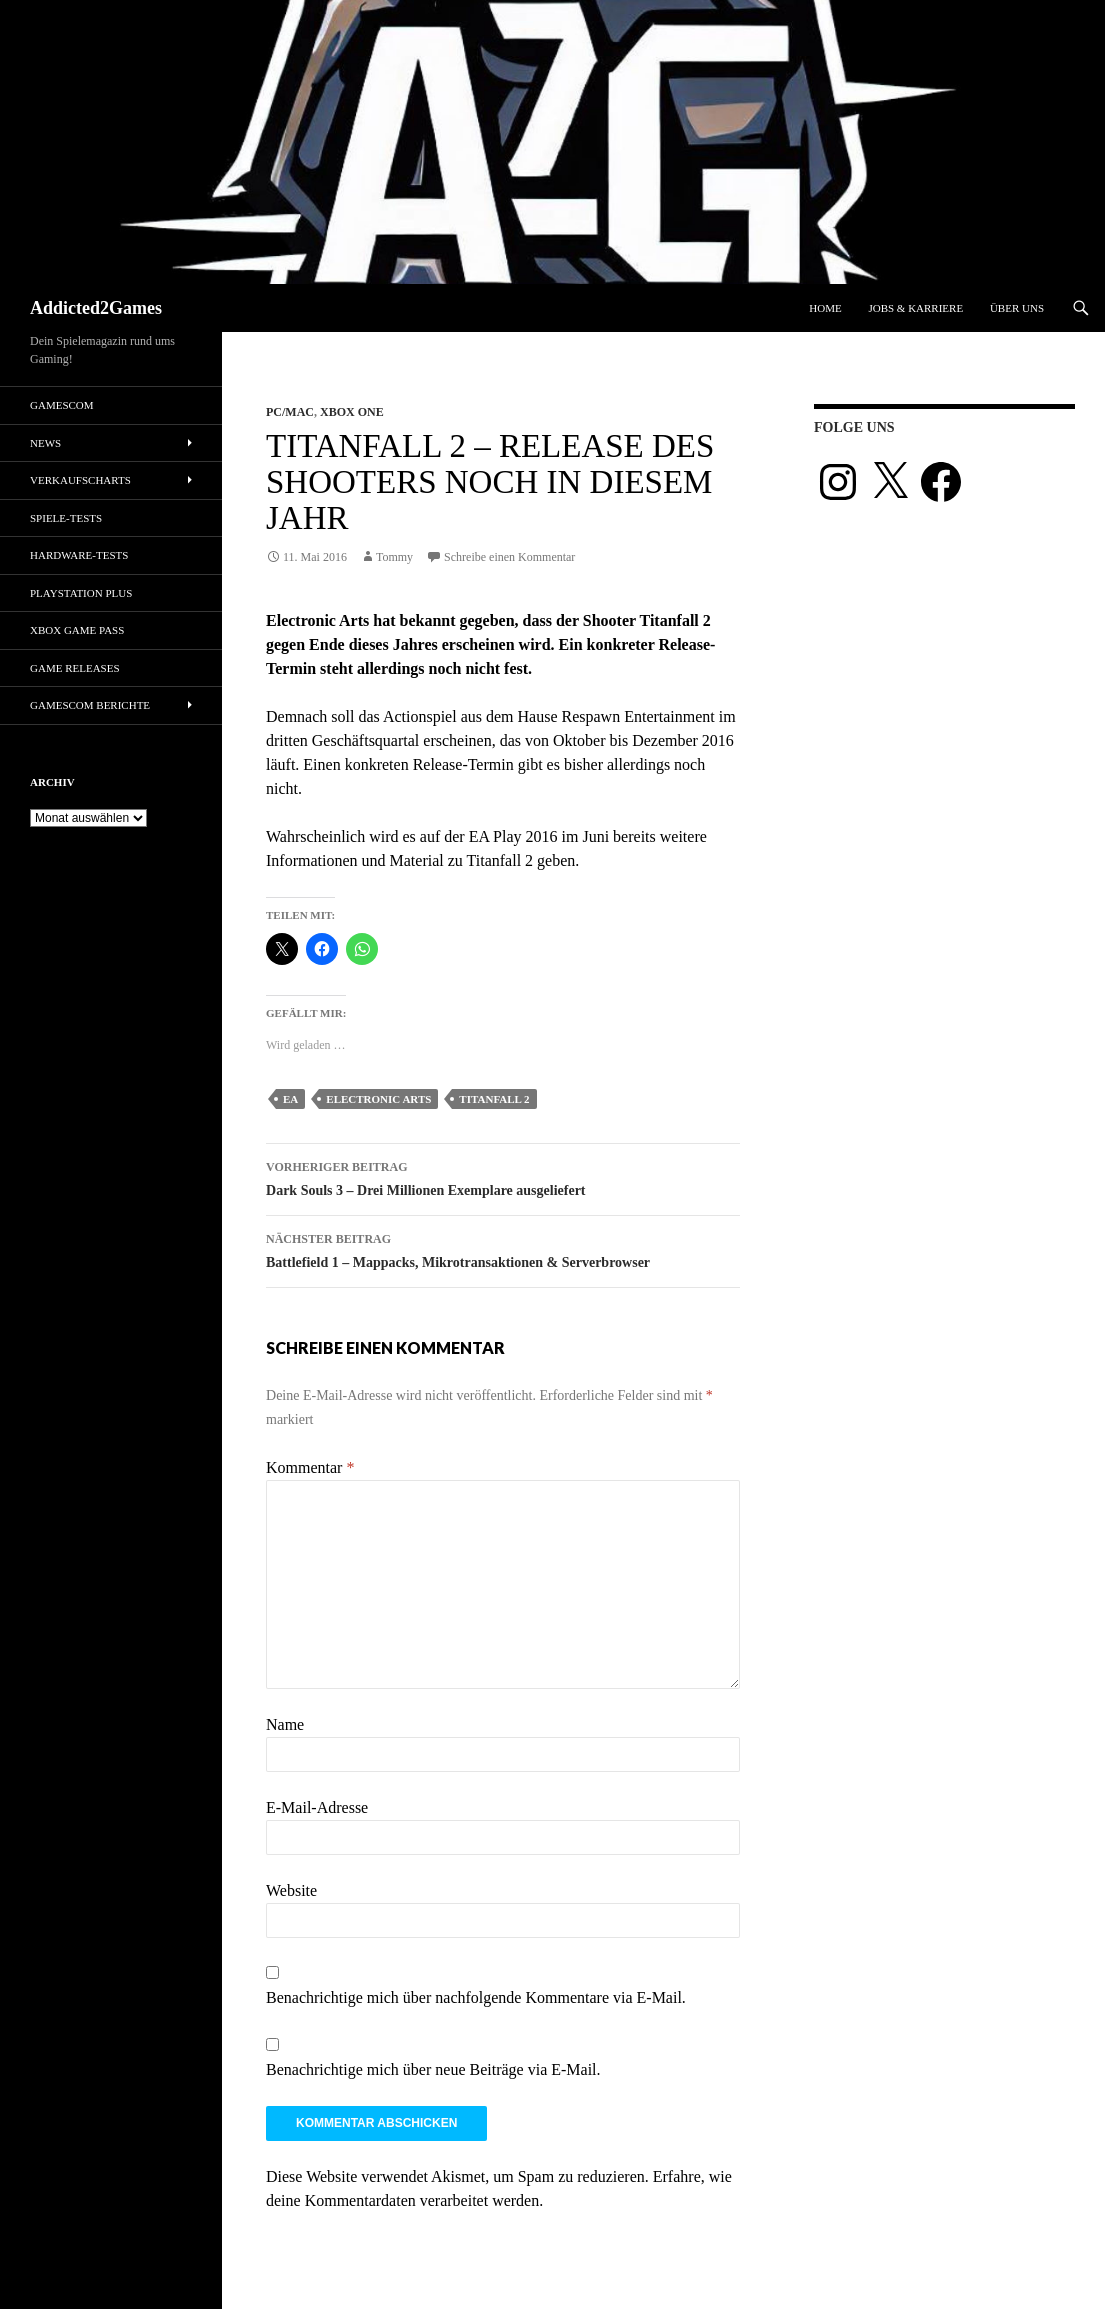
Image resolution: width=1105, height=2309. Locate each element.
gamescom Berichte (90, 705)
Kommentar (310, 1467)
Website (291, 1890)
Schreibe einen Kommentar (509, 557)
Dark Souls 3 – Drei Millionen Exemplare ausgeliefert (503, 1176)
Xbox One (352, 412)
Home (825, 308)
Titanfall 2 (494, 1099)
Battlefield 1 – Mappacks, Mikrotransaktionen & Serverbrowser (503, 1248)
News (45, 443)
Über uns (1017, 308)
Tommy (394, 557)
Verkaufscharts (80, 480)
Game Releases (75, 668)
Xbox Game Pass (77, 630)
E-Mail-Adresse (317, 1807)
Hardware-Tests (79, 555)
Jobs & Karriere (915, 308)
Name (285, 1724)
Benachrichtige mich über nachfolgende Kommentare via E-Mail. (476, 1997)
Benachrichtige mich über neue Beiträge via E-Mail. (433, 2069)
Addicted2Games (96, 308)
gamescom (62, 405)
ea (290, 1099)
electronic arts (378, 1099)
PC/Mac (290, 412)
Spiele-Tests (66, 518)
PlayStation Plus (81, 593)
